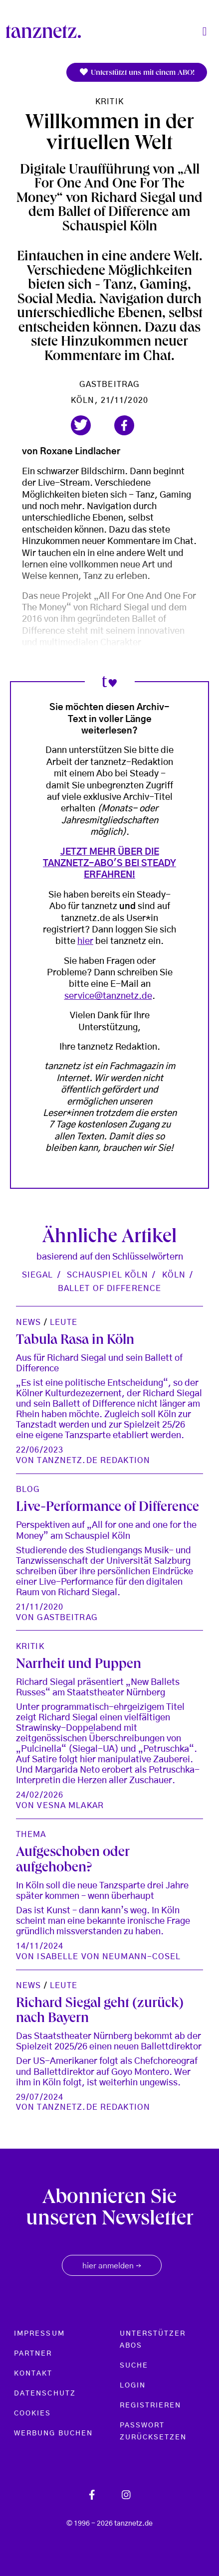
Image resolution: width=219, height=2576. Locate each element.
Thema (31, 1835)
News (28, 1322)
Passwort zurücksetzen (153, 2431)
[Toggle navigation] (204, 31)
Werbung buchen (53, 2433)
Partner (33, 2353)
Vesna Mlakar (70, 1806)
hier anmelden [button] (111, 2266)
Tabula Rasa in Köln (75, 1341)
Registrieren (151, 2405)
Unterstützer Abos (153, 2339)
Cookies (32, 2413)
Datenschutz (45, 2393)
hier (85, 941)
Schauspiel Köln (108, 1275)
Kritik (109, 102)
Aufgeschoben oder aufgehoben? (73, 1860)
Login (133, 2385)
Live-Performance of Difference (107, 1508)
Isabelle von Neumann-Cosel (109, 1957)
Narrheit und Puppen (78, 1665)
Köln (174, 1275)
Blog (28, 1489)
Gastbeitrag (109, 384)
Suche (134, 2365)
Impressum (39, 2333)
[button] (81, 425)
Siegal (37, 1275)
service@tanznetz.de (108, 996)
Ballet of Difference (109, 1288)
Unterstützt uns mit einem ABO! (137, 72)
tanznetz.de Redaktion (93, 1461)
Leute (64, 1322)
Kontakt (33, 2373)
